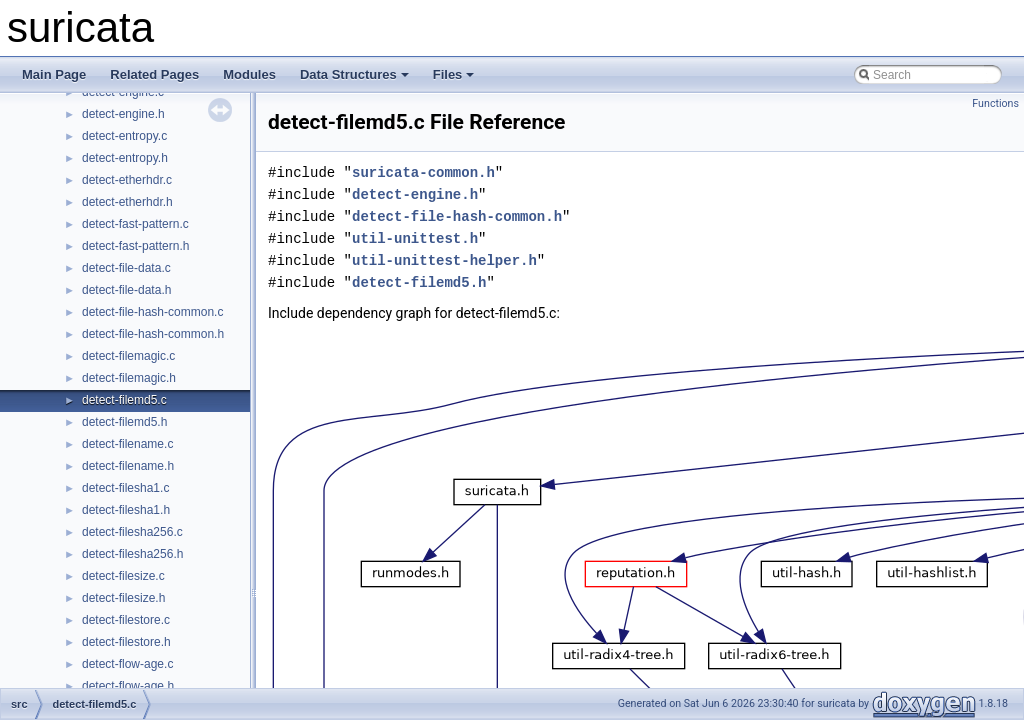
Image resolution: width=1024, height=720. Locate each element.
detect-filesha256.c (132, 532)
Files (454, 74)
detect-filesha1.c (125, 488)
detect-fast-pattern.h (135, 246)
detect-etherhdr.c (127, 180)
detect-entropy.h (125, 158)
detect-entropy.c (124, 136)
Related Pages (154, 74)
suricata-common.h (423, 172)
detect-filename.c (127, 444)
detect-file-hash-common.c (152, 312)
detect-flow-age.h (128, 686)
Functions (995, 103)
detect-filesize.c (123, 576)
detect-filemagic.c (128, 356)
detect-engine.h (123, 114)
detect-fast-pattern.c (135, 224)
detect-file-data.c (126, 268)
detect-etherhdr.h (127, 202)
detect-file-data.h (126, 290)
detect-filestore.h (126, 642)
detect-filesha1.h (126, 510)
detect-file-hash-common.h (153, 334)
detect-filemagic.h (129, 378)
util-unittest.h (415, 238)
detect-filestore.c (126, 620)
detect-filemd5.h (124, 422)
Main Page (54, 74)
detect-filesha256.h (132, 554)
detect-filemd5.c (124, 400)
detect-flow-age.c (127, 664)
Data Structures (354, 74)
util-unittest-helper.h (444, 260)
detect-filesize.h (123, 598)
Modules (249, 74)
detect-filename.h (128, 466)
